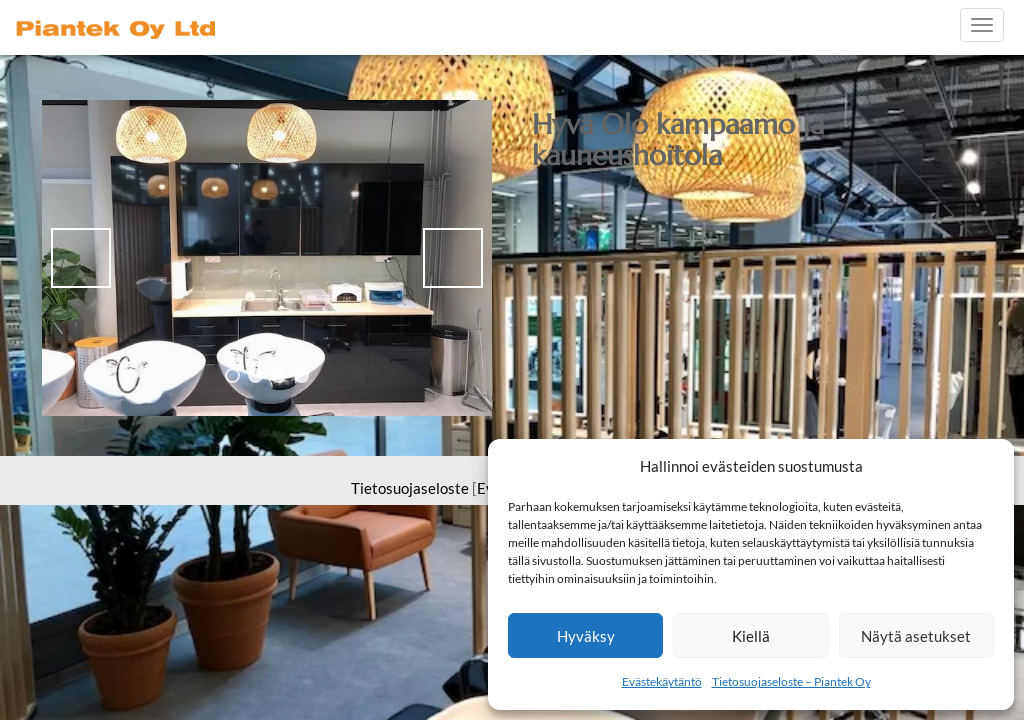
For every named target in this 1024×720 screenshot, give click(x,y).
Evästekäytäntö (662, 681)
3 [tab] (278, 375)
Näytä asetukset (916, 636)
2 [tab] (255, 375)
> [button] (453, 258)
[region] (267, 258)
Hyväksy (586, 636)
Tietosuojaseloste (410, 488)
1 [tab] (232, 375)
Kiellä (751, 636)
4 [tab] (301, 375)
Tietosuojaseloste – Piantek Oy (791, 681)
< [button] (81, 258)
